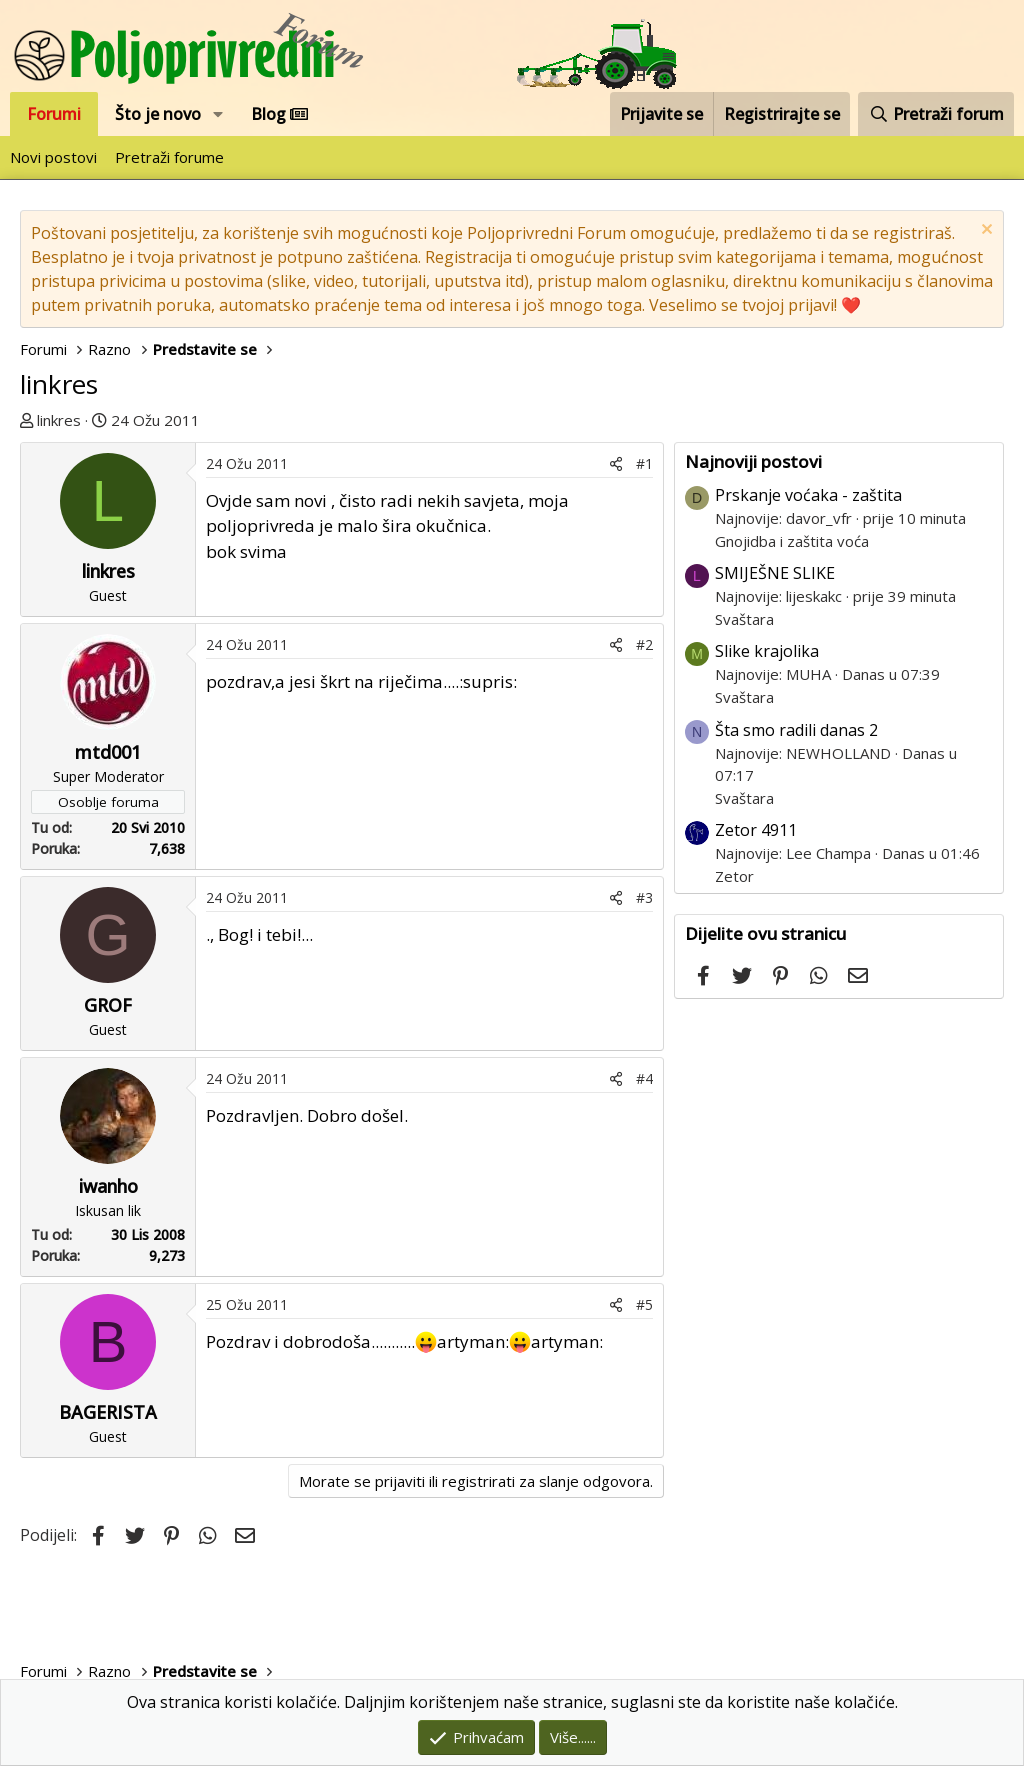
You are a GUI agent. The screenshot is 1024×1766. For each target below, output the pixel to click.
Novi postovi (53, 157)
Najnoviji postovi (753, 461)
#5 (644, 1304)
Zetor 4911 (756, 830)
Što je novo (158, 114)
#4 (644, 1078)
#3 (644, 897)
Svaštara (744, 619)
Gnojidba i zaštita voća (792, 541)
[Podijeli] (616, 463)
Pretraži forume (169, 157)
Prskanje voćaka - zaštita (808, 495)
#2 (644, 644)
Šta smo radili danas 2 (796, 730)
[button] (218, 114)
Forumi (54, 114)
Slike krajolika (767, 651)
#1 (644, 463)
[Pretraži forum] (936, 114)
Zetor (734, 876)
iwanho (108, 1186)
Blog (279, 114)
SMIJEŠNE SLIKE (775, 573)
